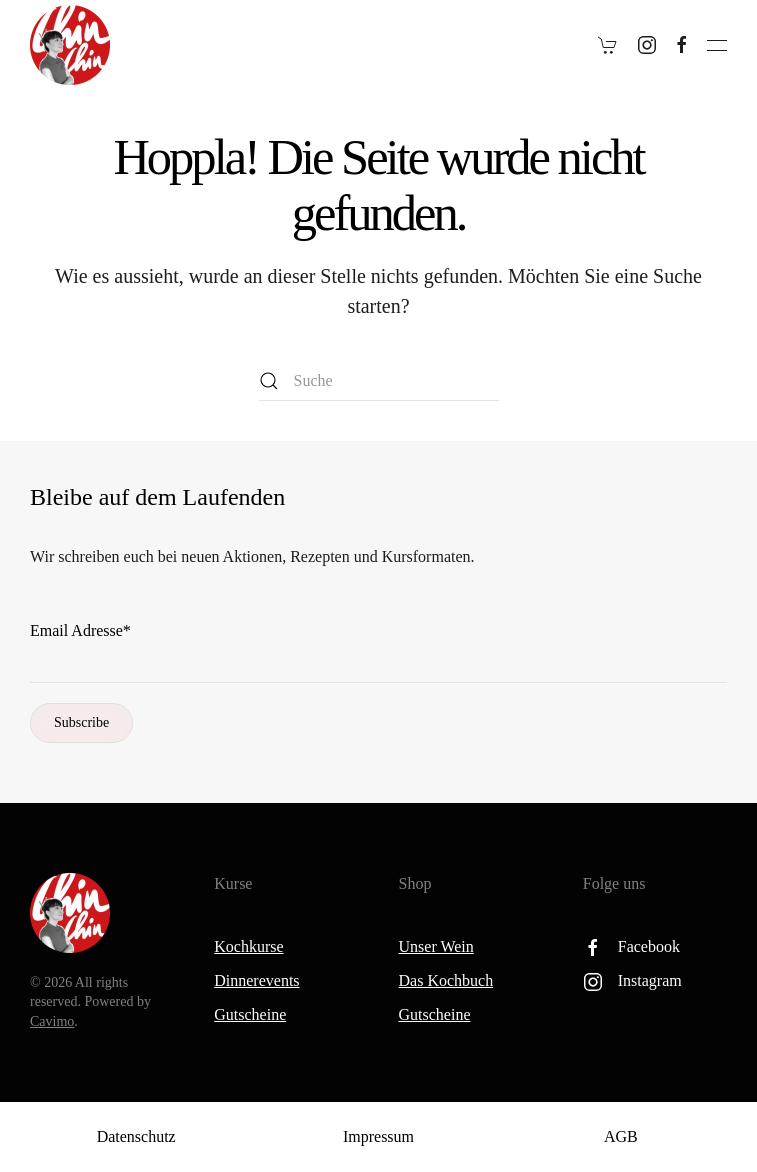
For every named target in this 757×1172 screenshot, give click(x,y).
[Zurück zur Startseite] (70, 45)
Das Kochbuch (446, 980)
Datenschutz (136, 1136)
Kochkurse (248, 946)
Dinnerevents (256, 980)
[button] (717, 45)
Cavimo (52, 1021)
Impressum (378, 1136)
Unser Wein (436, 946)
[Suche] (379, 381)
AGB (621, 1136)
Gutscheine (250, 1014)
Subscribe (81, 722)
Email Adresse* (80, 630)
